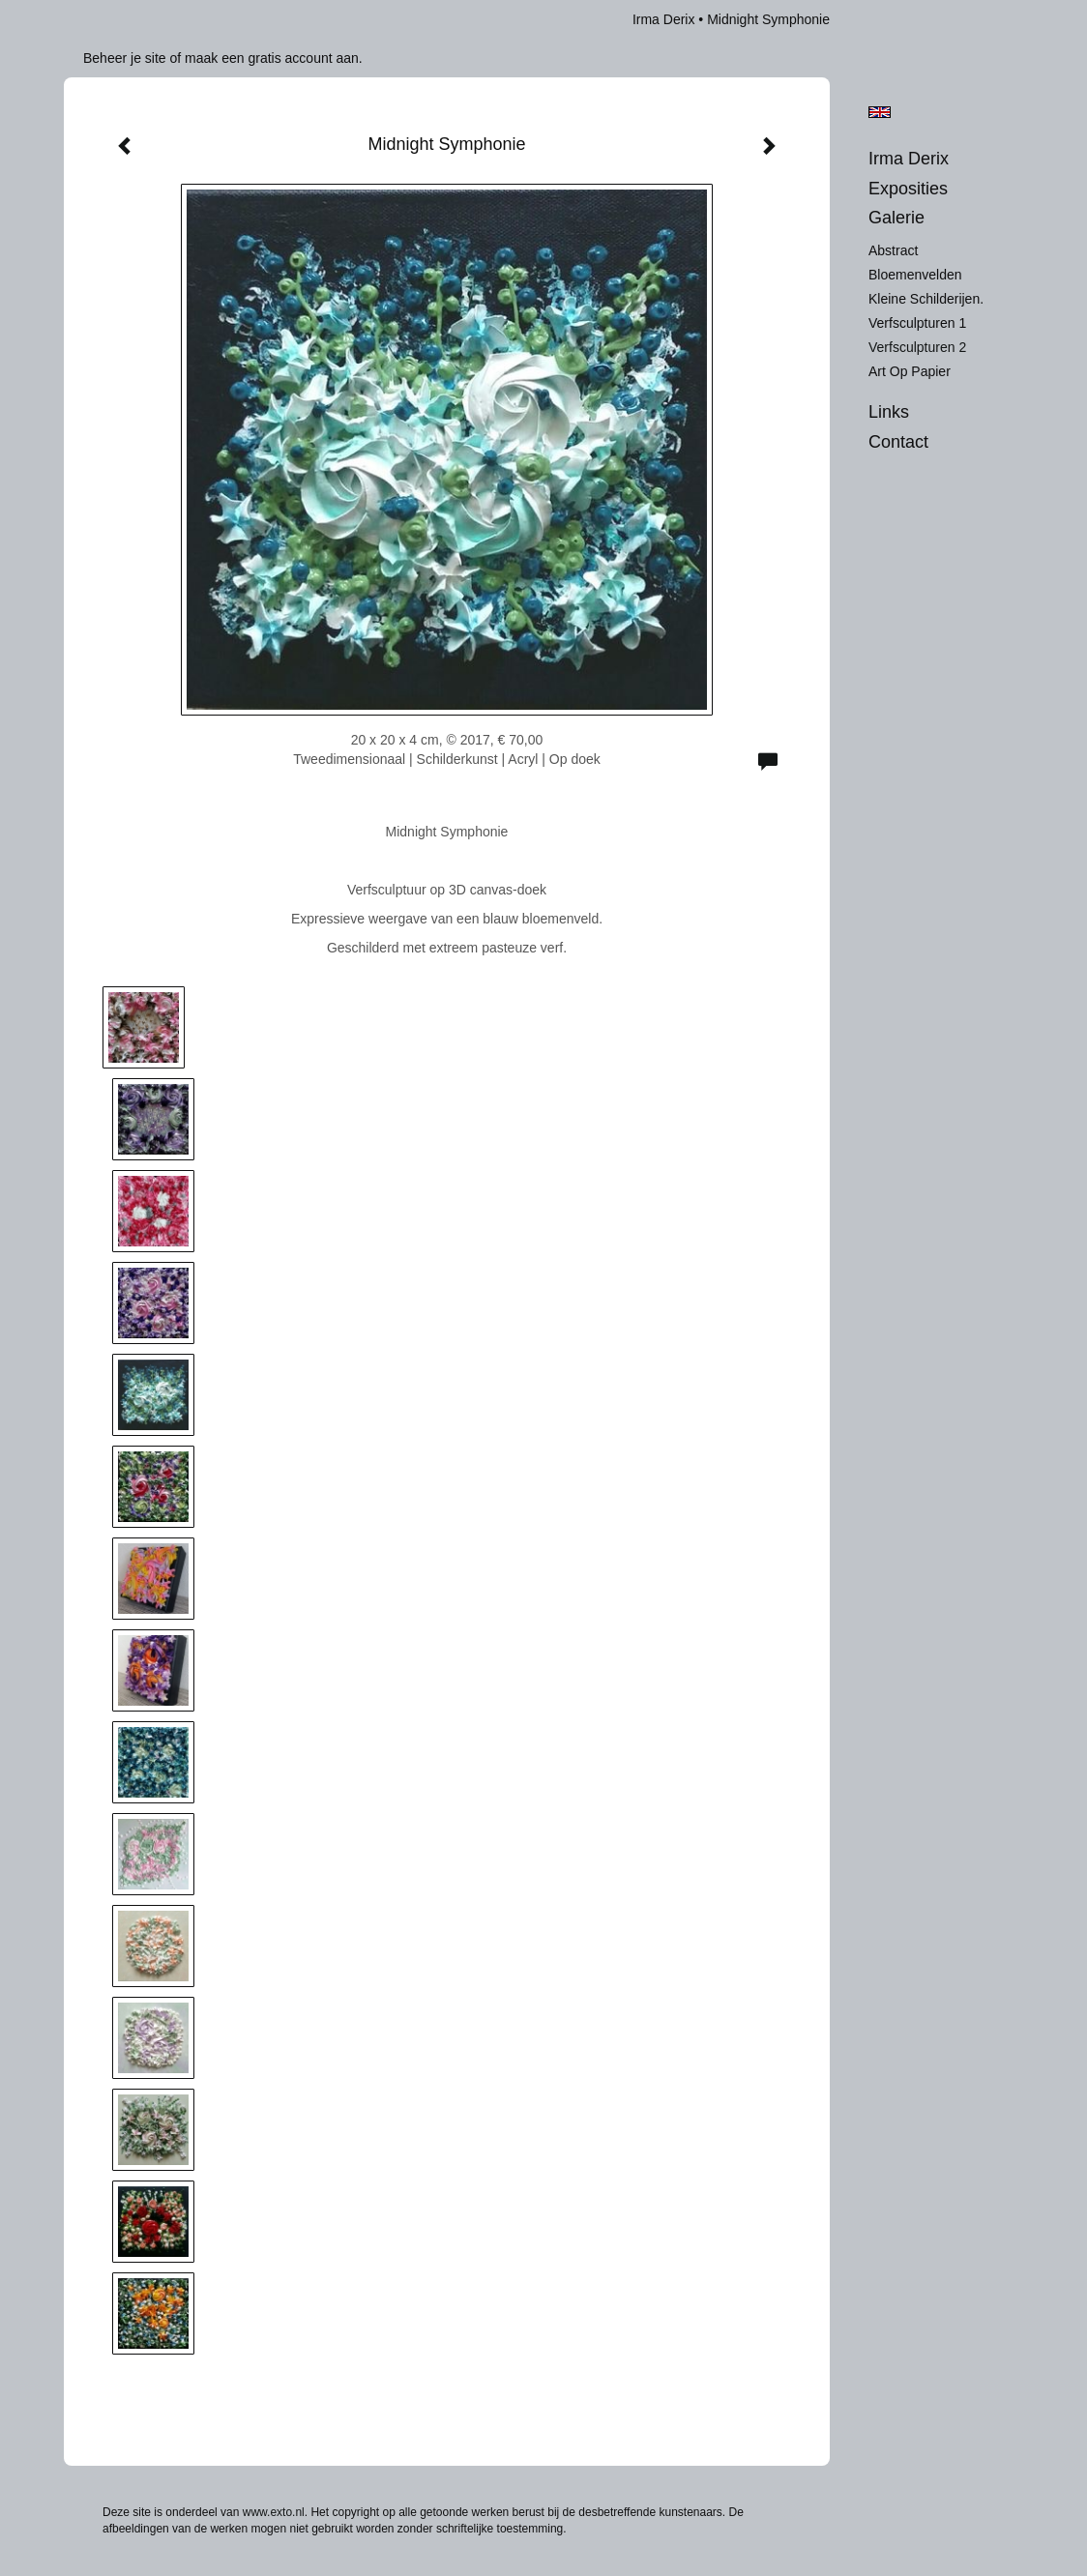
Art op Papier (909, 371)
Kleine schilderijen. (926, 299)
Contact (898, 442)
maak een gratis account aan (272, 58)
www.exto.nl (274, 2512)
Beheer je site (124, 58)
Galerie (896, 217)
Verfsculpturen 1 (917, 323)
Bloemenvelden (915, 274)
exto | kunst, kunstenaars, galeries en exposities (118, 19)
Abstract (893, 250)
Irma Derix (663, 19)
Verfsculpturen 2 (917, 347)
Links (888, 412)
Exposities (908, 188)
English (879, 112)
